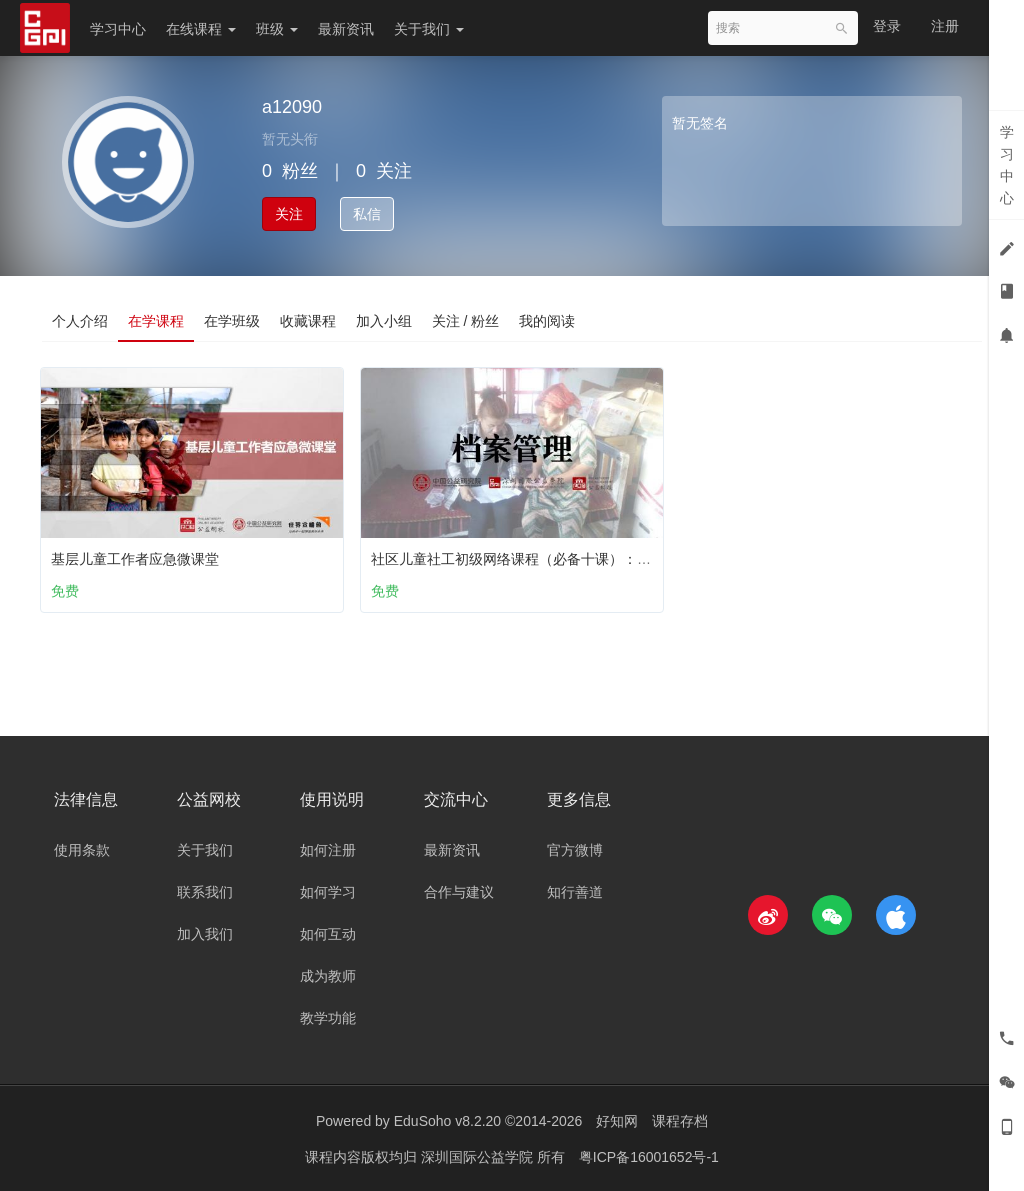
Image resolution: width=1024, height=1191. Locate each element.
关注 (289, 214)
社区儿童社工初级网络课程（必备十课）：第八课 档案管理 (559, 554)
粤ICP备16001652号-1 (649, 1156)
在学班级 (232, 321)
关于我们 (429, 29)
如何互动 (328, 934)
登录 (887, 26)
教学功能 (328, 1018)
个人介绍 (80, 321)
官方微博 (575, 850)
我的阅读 (548, 321)
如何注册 (328, 850)
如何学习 (328, 892)
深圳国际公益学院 (479, 1156)
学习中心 (118, 29)
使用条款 (82, 850)
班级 (277, 29)
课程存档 (680, 1121)
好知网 (617, 1121)
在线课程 (201, 29)
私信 (367, 214)
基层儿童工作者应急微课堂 (139, 554)
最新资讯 (346, 29)
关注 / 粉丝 (466, 321)
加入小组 (384, 321)
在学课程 (156, 321)
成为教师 (328, 976)
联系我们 (205, 892)
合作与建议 (459, 892)
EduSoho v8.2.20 (447, 1121)
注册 (945, 26)
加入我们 (205, 934)
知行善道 (575, 892)
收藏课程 (308, 321)
